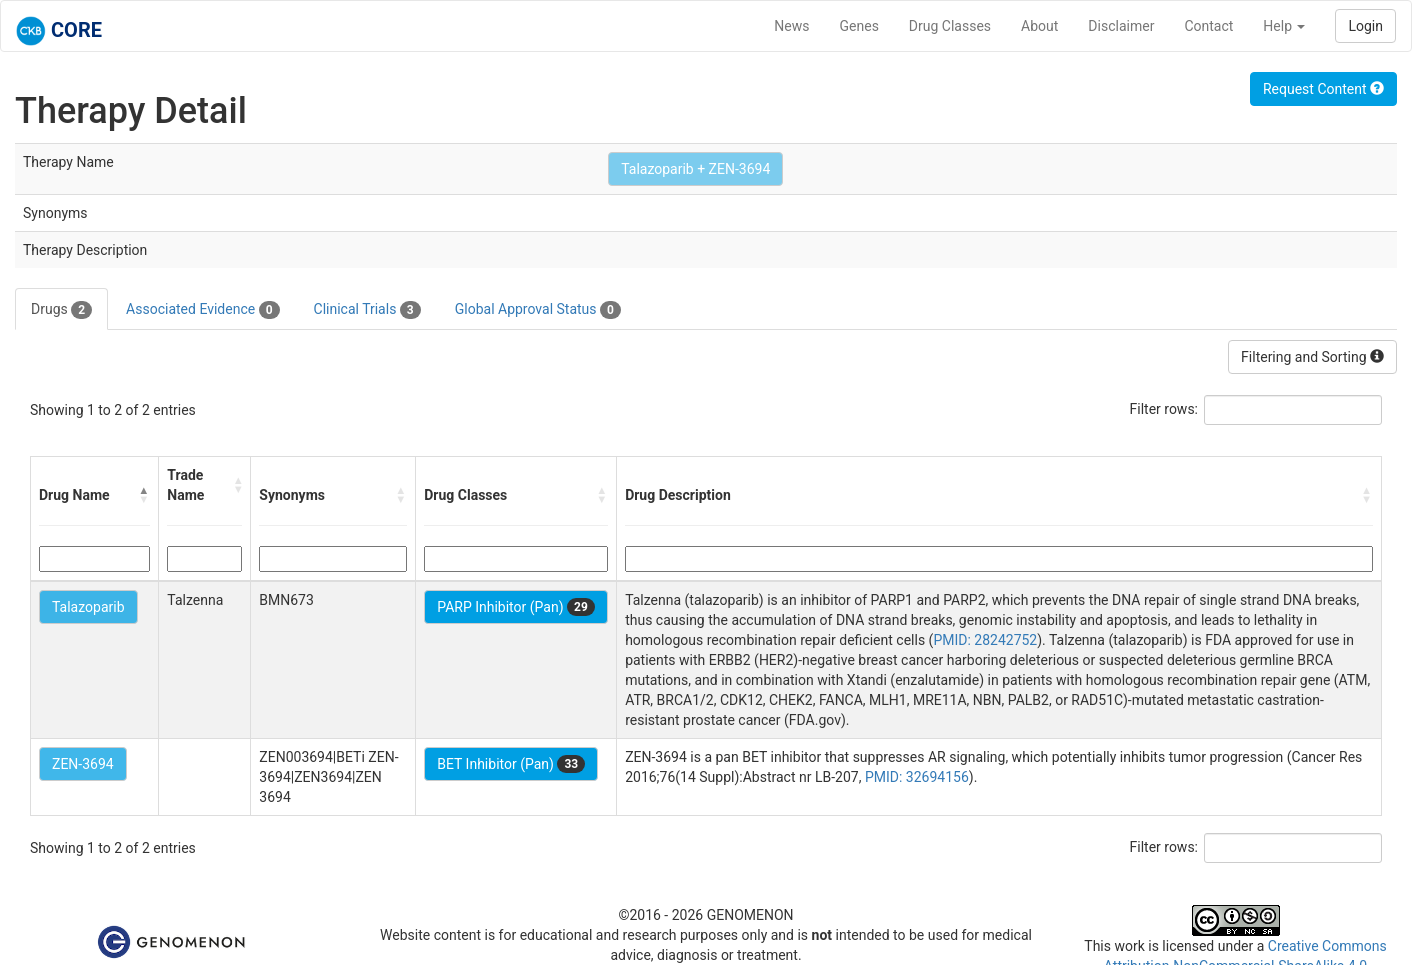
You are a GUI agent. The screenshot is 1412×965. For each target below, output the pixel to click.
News (791, 26)
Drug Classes (950, 26)
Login (1365, 26)
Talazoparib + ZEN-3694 (695, 169)
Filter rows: (1164, 409)
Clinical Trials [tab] (367, 310)
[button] (144, 495)
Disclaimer (1121, 26)
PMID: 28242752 (985, 640)
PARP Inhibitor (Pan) (516, 607)
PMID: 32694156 (917, 777)
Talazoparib (88, 607)
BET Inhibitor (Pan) (511, 764)
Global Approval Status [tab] (538, 310)
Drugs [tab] (61, 310)
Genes (859, 26)
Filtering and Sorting (1312, 357)
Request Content (1323, 89)
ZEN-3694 (83, 764)
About (1039, 26)
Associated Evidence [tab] (202, 310)
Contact (1208, 26)
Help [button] (1284, 26)
